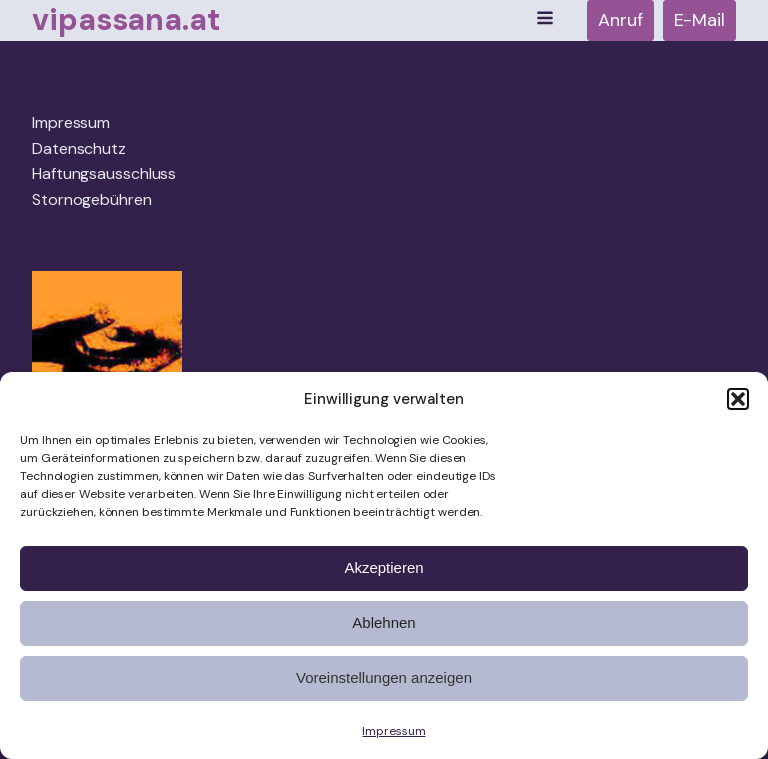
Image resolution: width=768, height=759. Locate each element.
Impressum (393, 731)
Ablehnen (383, 622)
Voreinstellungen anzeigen (384, 677)
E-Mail (699, 20)
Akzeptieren (383, 567)
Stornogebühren (92, 199)
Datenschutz (79, 148)
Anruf (620, 20)
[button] (738, 399)
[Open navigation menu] (545, 20)
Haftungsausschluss (104, 173)
